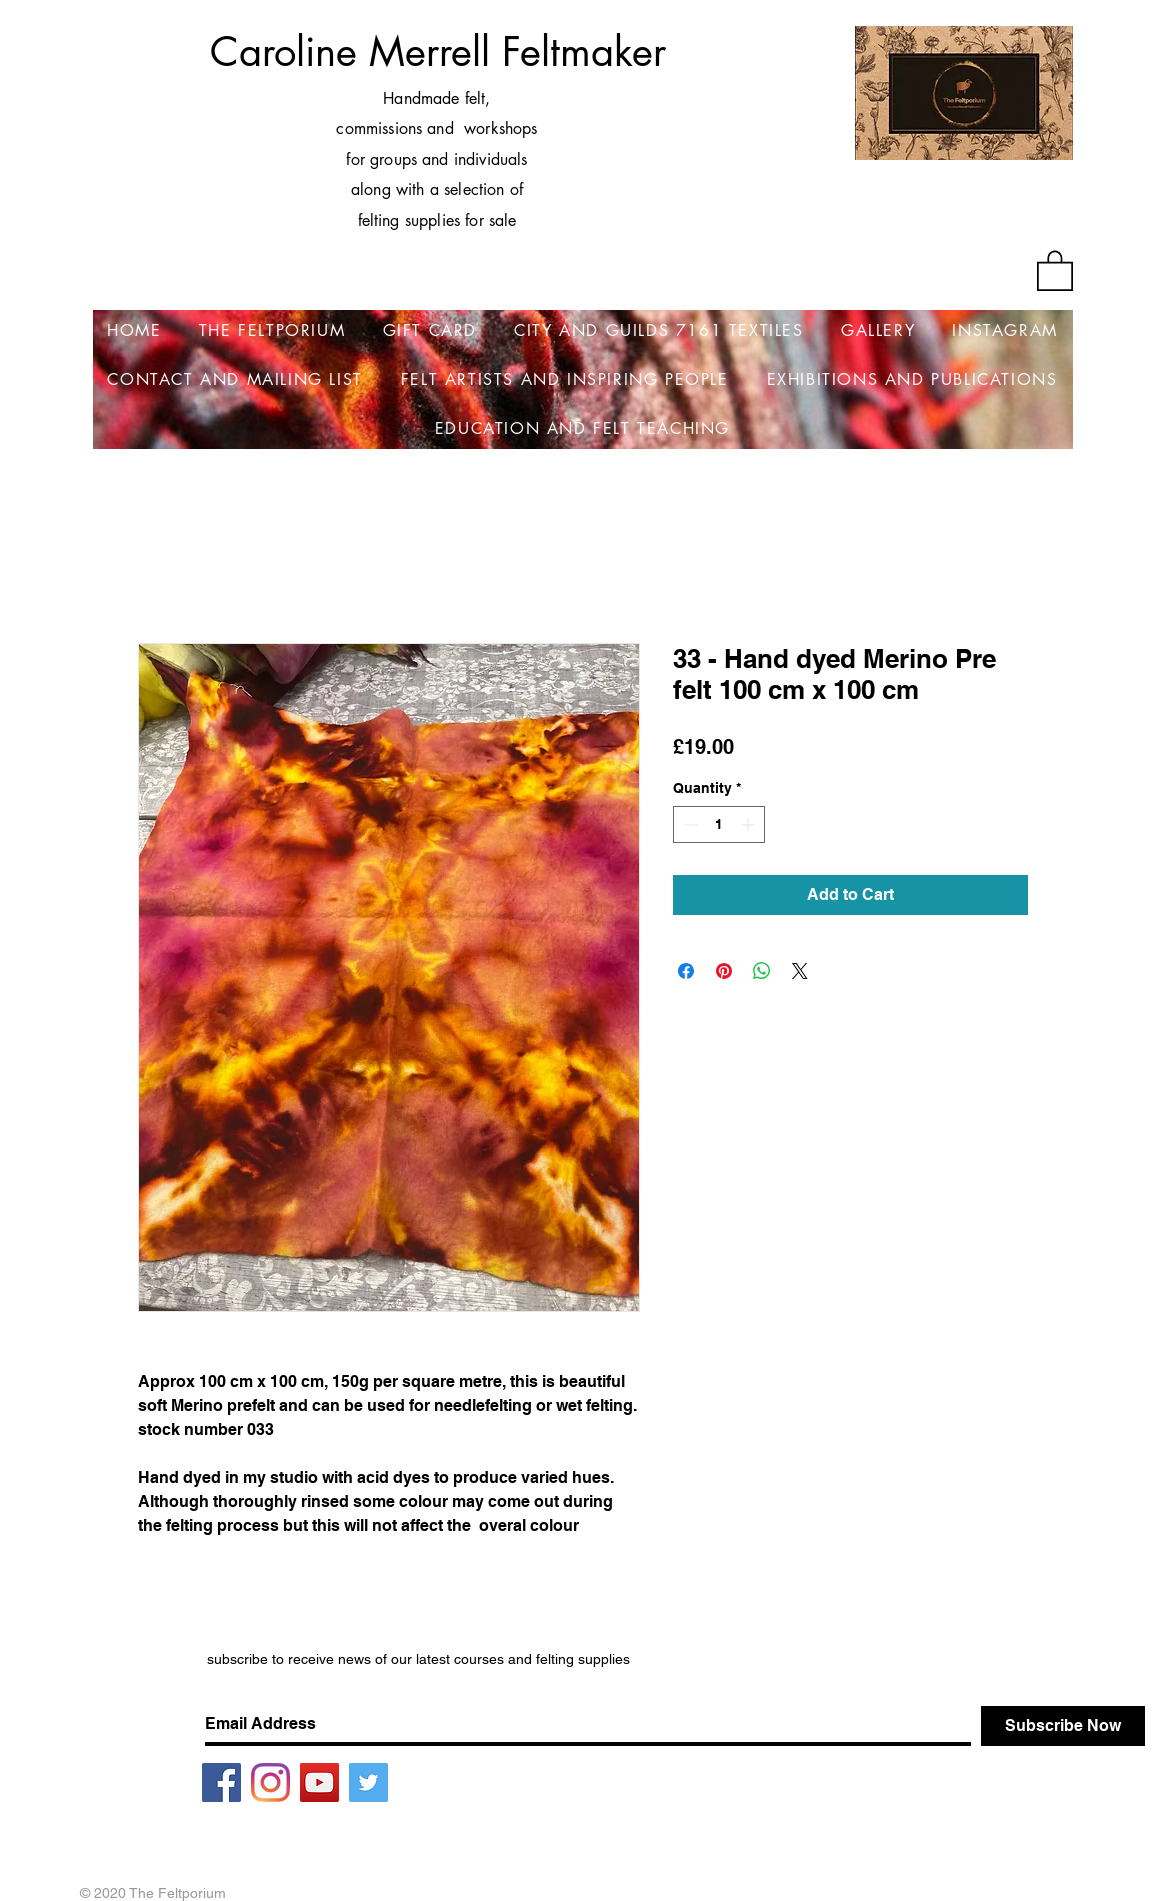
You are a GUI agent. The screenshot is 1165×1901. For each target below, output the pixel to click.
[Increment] (749, 824)
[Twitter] (368, 1782)
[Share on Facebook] (686, 971)
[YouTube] (319, 1782)
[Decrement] (688, 824)
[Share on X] (800, 971)
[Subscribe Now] (1063, 1726)
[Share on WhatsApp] (762, 971)
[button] (1055, 269)
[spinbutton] (719, 824)
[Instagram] (270, 1782)
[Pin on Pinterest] (724, 971)
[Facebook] (221, 1782)
